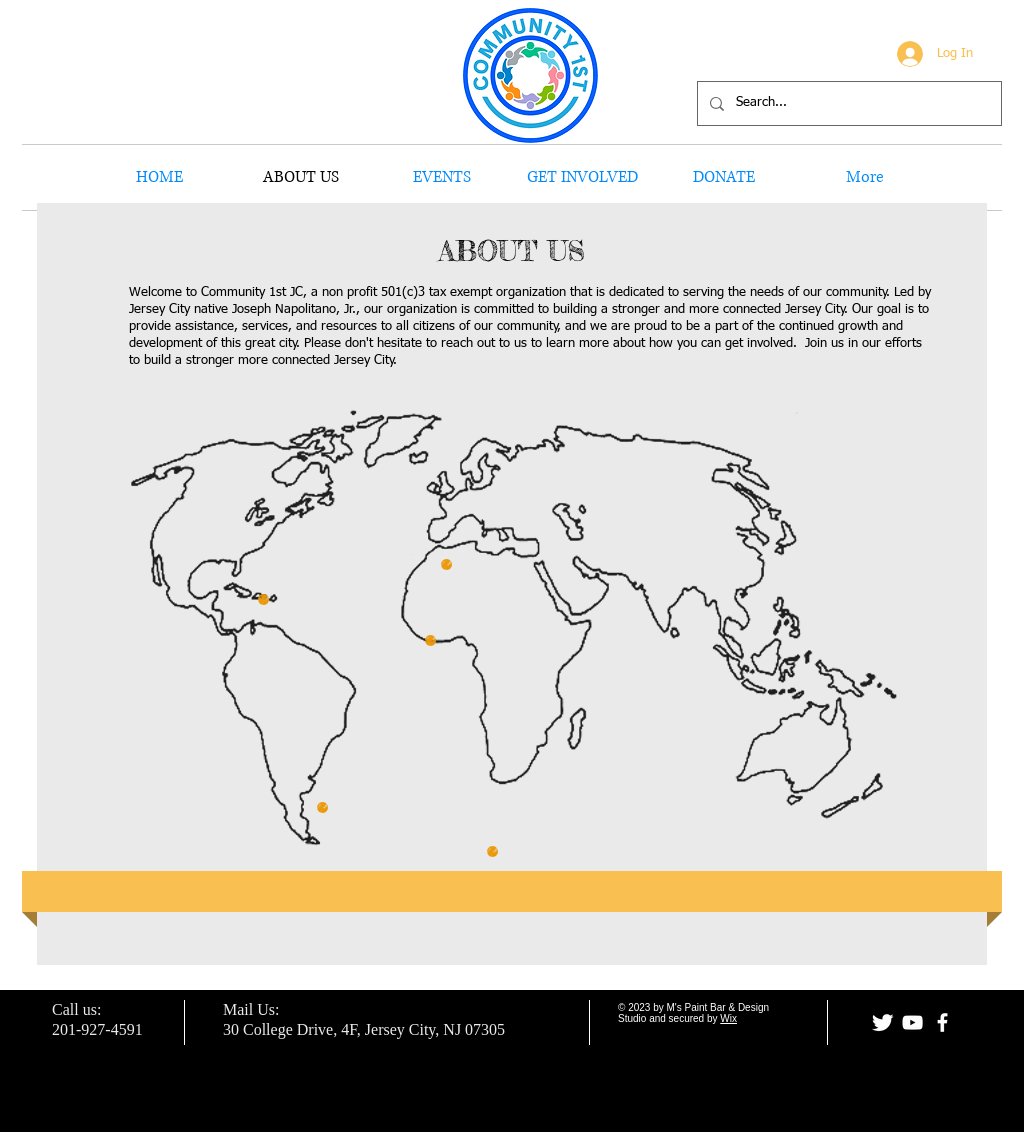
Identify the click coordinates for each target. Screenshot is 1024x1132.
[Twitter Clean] (882, 1022)
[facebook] (942, 1022)
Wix (728, 1018)
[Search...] (847, 103)
